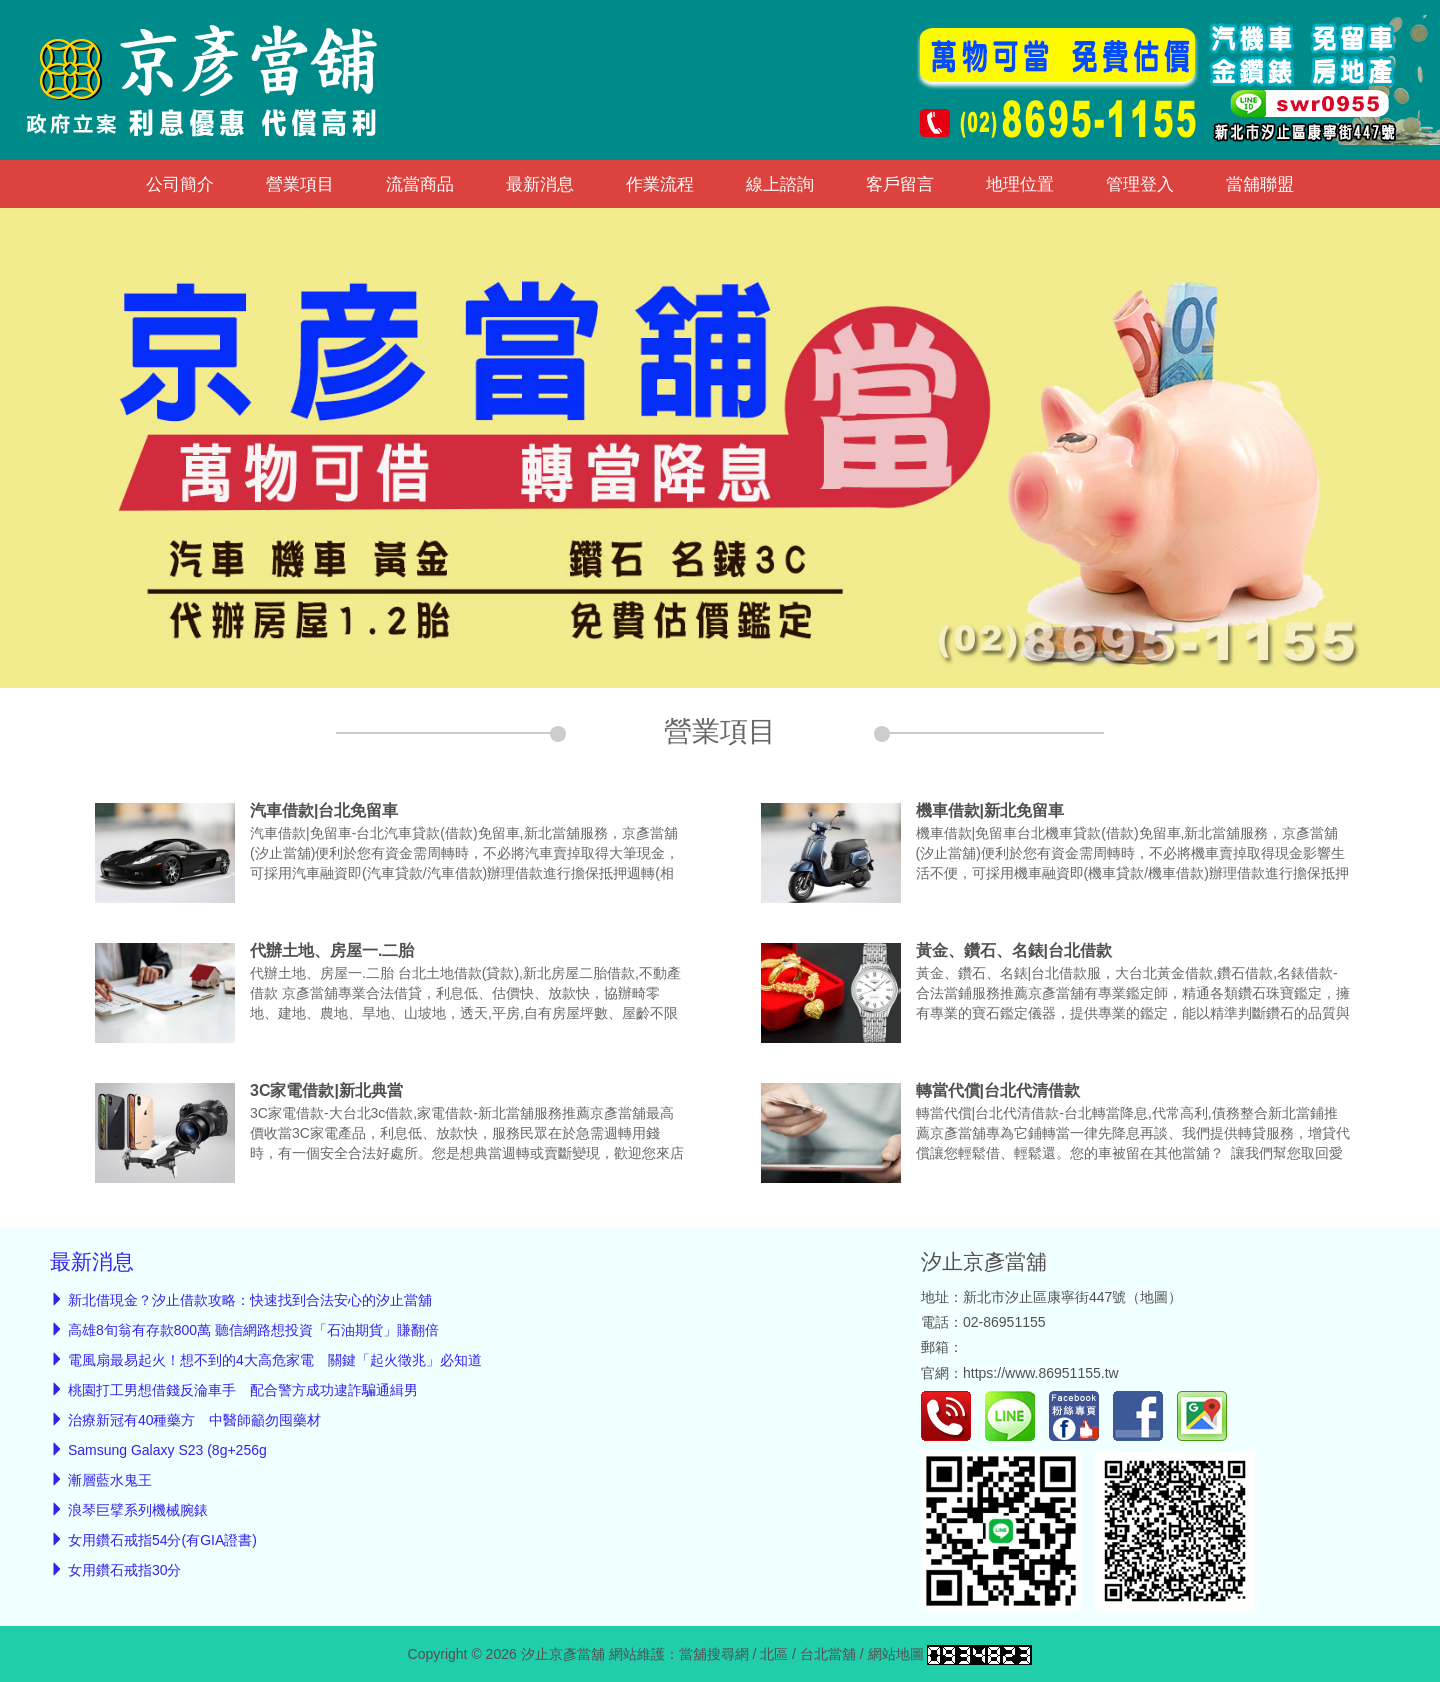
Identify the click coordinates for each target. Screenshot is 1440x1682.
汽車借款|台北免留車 (324, 810)
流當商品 (420, 184)
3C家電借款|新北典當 (326, 1090)
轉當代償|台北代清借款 (998, 1090)
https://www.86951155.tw (1041, 1373)
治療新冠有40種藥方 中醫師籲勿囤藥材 (195, 1420)
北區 (774, 1654)
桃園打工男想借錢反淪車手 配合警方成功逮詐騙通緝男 (243, 1390)
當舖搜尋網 (714, 1654)
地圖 (1154, 1297)
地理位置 (1020, 184)
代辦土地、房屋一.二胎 (332, 950)
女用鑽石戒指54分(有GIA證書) (162, 1540)
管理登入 (1140, 184)
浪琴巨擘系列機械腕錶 (138, 1510)
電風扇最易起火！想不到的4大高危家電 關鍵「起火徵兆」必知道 (275, 1360)
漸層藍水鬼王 (110, 1480)
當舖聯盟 (1260, 184)
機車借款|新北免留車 (990, 810)
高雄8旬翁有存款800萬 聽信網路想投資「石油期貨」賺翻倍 (253, 1330)
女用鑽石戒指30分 (125, 1570)
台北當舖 (828, 1654)
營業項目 (300, 184)
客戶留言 (900, 184)
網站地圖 (896, 1654)
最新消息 (540, 184)
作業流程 (660, 184)
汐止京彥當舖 (984, 1261)
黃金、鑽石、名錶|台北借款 (1014, 950)
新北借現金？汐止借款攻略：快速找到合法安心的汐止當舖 (250, 1300)
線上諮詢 (780, 184)
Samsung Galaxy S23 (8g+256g (167, 1450)
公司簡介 (180, 184)
